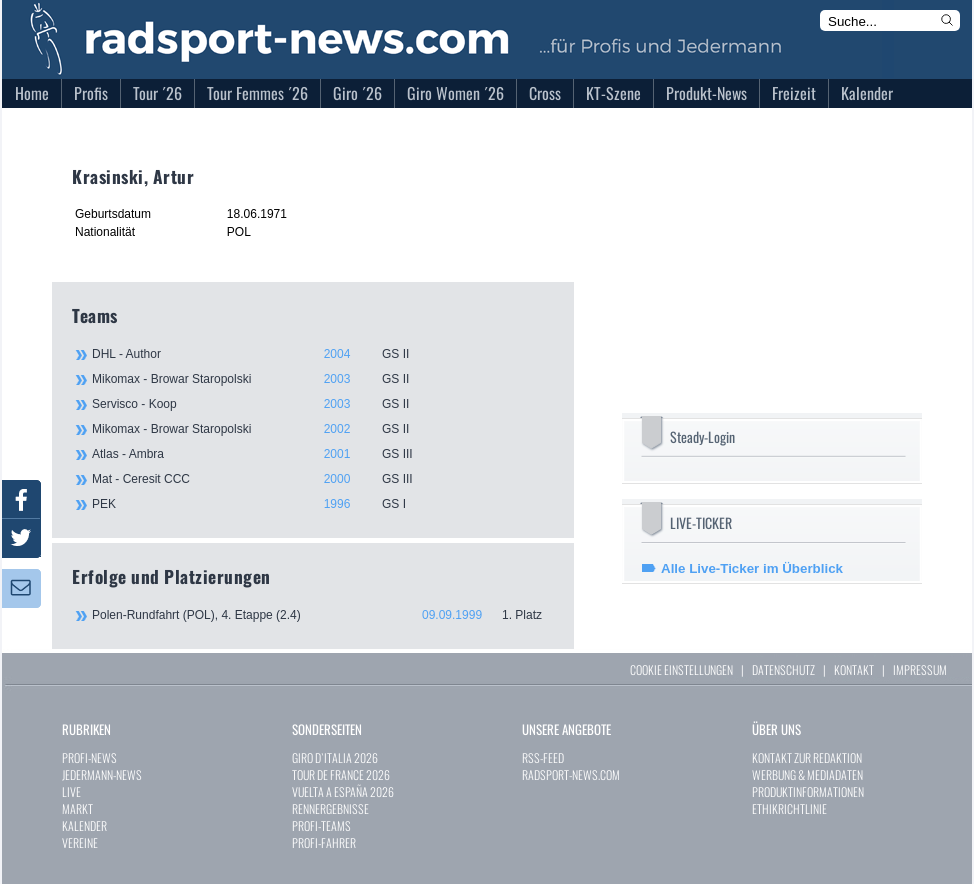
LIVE (71, 791)
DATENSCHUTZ (783, 669)
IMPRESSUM (920, 669)
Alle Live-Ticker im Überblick (752, 568)
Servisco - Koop (322, 404)
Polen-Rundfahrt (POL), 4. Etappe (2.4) (323, 615)
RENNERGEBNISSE (330, 808)
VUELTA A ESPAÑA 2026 (343, 791)
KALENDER (84, 825)
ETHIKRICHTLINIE (789, 808)
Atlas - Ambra (322, 454)
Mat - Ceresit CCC (322, 479)
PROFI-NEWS (89, 757)
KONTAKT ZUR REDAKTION (807, 757)
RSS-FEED (543, 757)
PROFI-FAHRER (324, 842)
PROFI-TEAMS (321, 825)
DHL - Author (322, 354)
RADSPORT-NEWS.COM (571, 774)
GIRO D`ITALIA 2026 (335, 757)
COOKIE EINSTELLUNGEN (681, 669)
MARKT (77, 808)
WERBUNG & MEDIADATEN (807, 774)
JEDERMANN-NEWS (102, 774)
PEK (322, 504)
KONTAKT (854, 669)
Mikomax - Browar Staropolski (322, 379)
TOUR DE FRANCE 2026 (341, 774)
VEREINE (80, 842)
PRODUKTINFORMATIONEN (808, 791)
